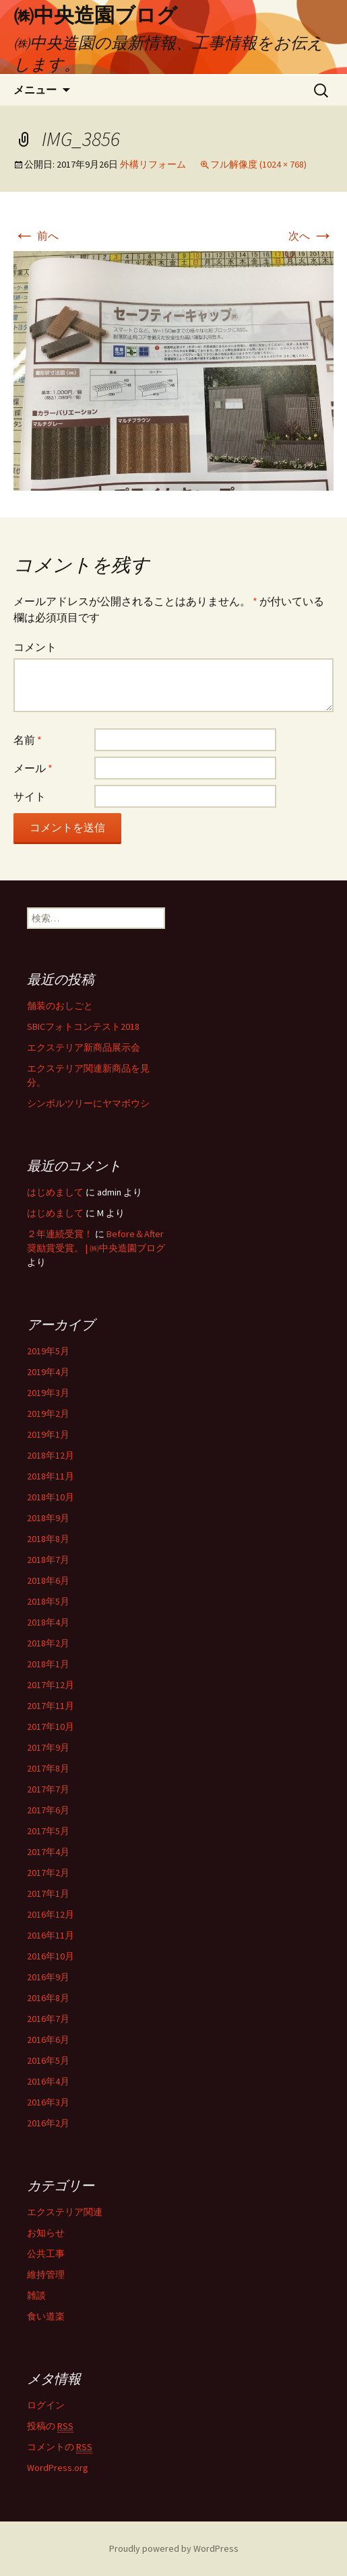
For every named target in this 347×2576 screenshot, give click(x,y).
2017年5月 (48, 1831)
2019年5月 (48, 1351)
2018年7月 (48, 1560)
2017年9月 (48, 1747)
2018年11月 (50, 1476)
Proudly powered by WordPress (174, 2548)
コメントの (59, 2447)
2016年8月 (48, 1998)
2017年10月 (50, 1726)
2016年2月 (48, 2123)
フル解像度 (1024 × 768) (258, 164)
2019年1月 (48, 1434)
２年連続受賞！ (60, 1234)
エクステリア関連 (64, 2212)
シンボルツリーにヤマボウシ (88, 1103)
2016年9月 (48, 1977)
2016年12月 (50, 1914)
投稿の (50, 2426)
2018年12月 (50, 1455)
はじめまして (55, 1192)
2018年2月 (48, 1643)
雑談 (36, 2295)
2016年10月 (50, 1956)
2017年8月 (48, 1768)
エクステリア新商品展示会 (83, 1047)
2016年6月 (48, 2039)
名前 (27, 739)
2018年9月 (48, 1518)
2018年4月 (48, 1622)
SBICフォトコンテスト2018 (83, 1026)
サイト (29, 796)
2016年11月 (50, 1935)
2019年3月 (48, 1393)
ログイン (46, 2405)
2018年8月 (48, 1539)
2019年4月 (48, 1372)
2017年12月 (50, 1685)
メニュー (35, 90)
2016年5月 (48, 2060)
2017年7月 (48, 1789)
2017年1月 (48, 1893)
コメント (35, 647)
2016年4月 (48, 2081)
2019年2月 (48, 1413)
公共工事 (46, 2254)
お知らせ (46, 2233)
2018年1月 (48, 1664)
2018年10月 (50, 1497)
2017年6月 (48, 1810)
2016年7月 (48, 2019)
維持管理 (46, 2274)
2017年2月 (48, 1873)
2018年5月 (48, 1601)
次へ (311, 235)
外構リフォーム (153, 164)
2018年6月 (48, 1580)
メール (33, 768)
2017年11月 (50, 1706)
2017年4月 (48, 1852)
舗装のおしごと (60, 1006)
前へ (36, 235)
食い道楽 (46, 2316)
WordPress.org (57, 2468)
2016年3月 (48, 2102)
